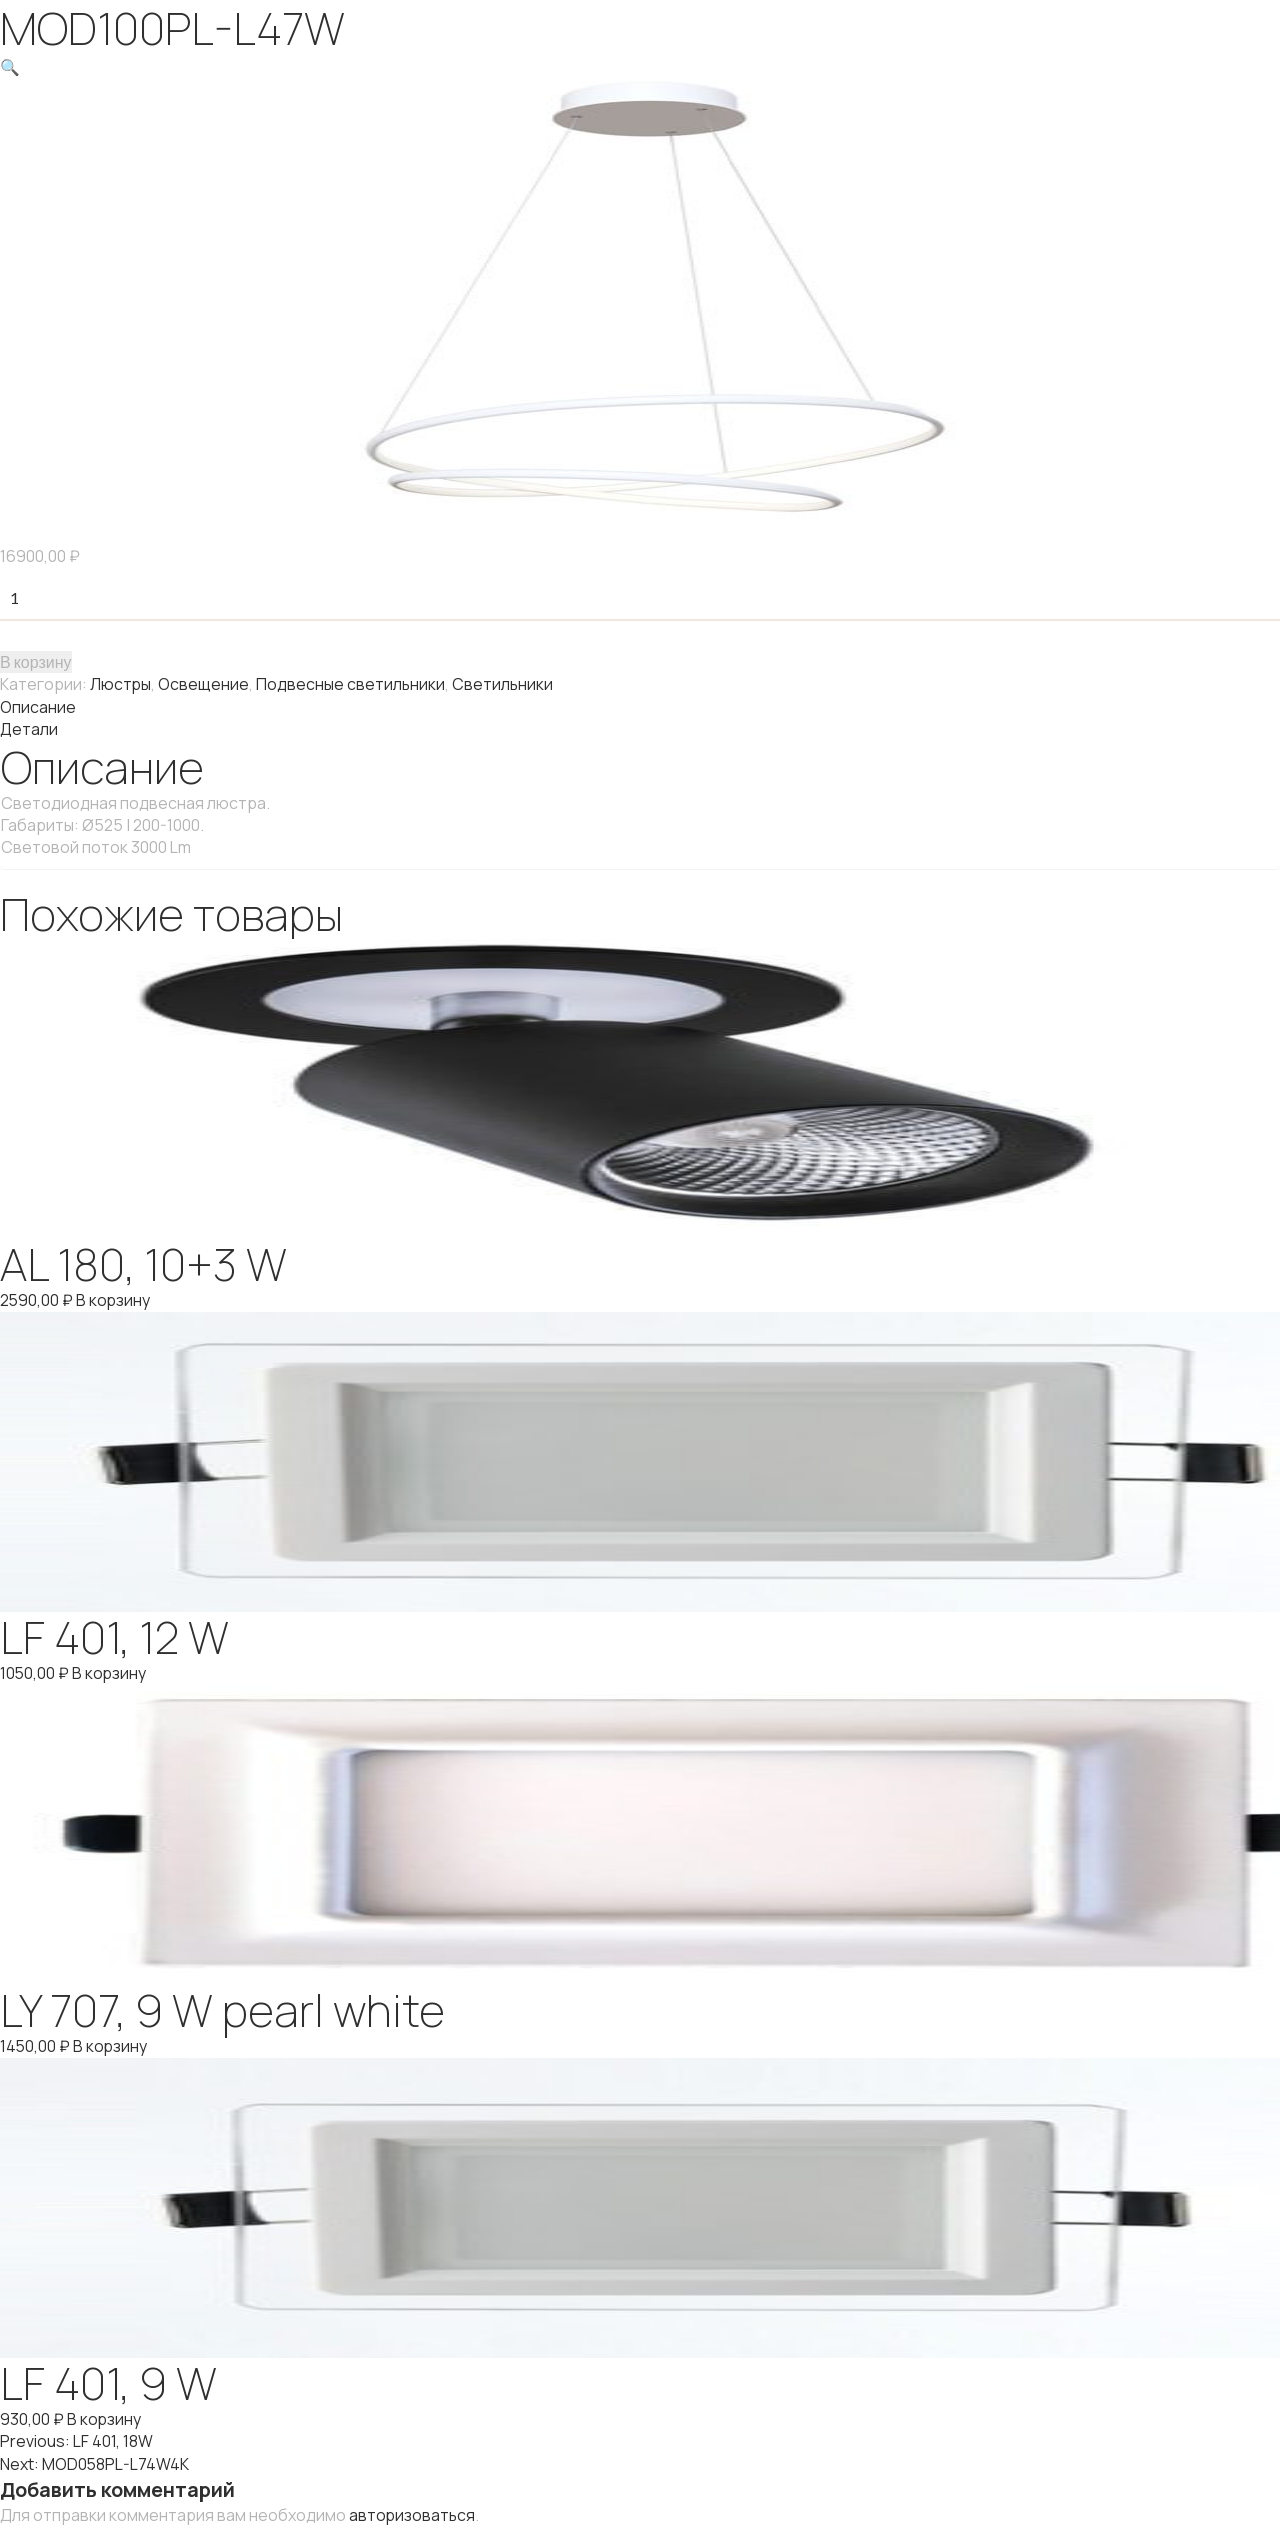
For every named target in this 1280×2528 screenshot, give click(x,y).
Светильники (505, 683)
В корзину (36, 660)
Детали (29, 727)
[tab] (640, 705)
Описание (38, 705)
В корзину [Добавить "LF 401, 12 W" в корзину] (110, 1669)
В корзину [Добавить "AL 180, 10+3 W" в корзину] (114, 1297)
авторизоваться (413, 2507)
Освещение (204, 683)
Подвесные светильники (352, 683)
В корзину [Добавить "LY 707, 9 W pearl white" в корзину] (111, 2041)
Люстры (121, 683)
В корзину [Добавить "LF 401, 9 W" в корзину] (104, 2413)
